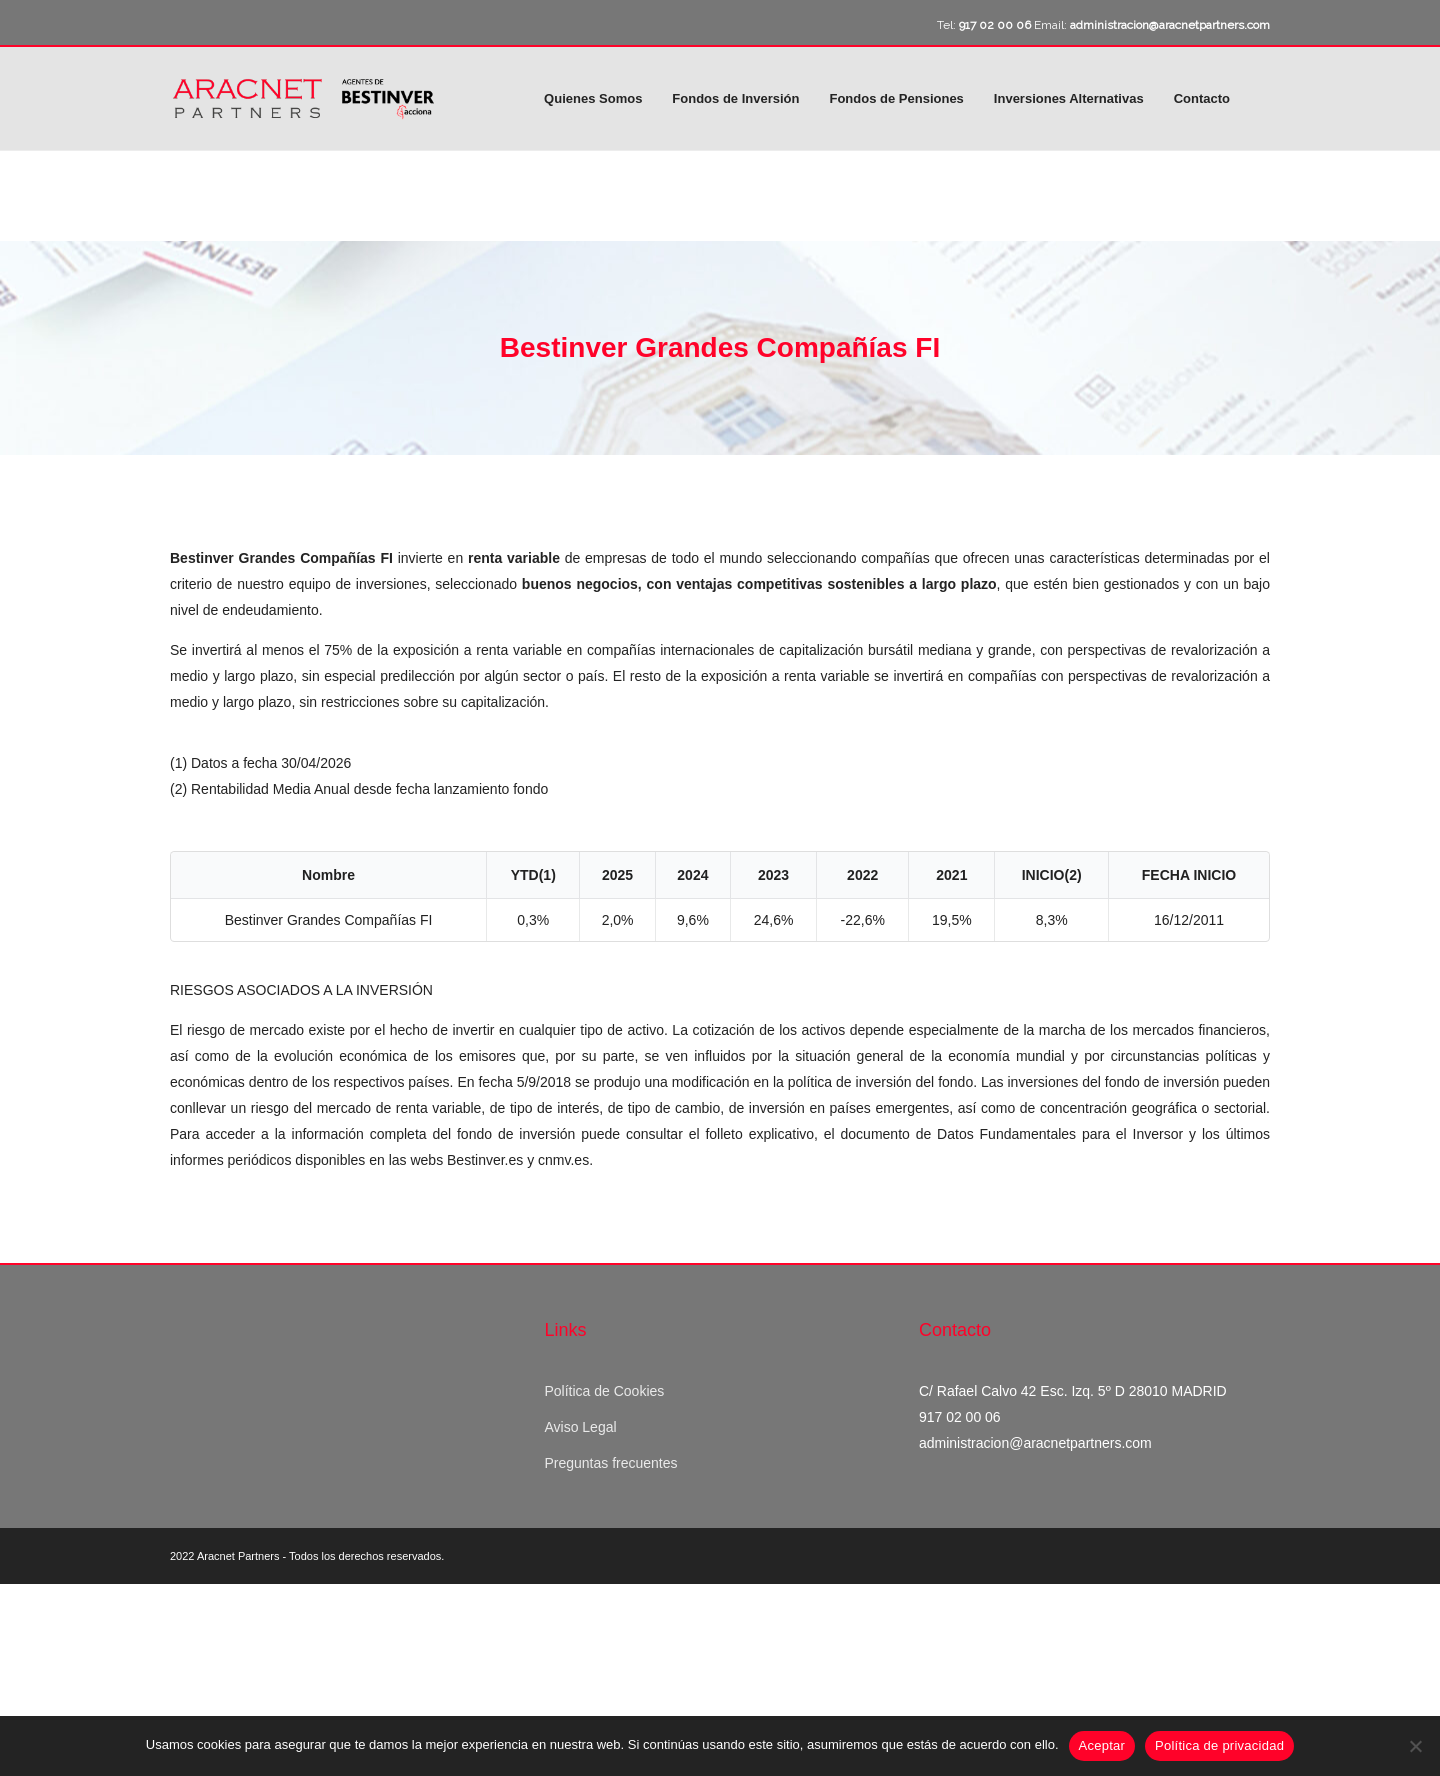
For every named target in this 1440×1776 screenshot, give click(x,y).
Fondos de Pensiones (896, 98)
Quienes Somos (593, 98)
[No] (1415, 1746)
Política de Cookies (604, 1391)
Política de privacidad (1219, 1745)
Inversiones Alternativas (1069, 98)
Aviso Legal (580, 1427)
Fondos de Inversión (735, 98)
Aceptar (1102, 1745)
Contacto (1202, 98)
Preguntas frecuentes (610, 1463)
